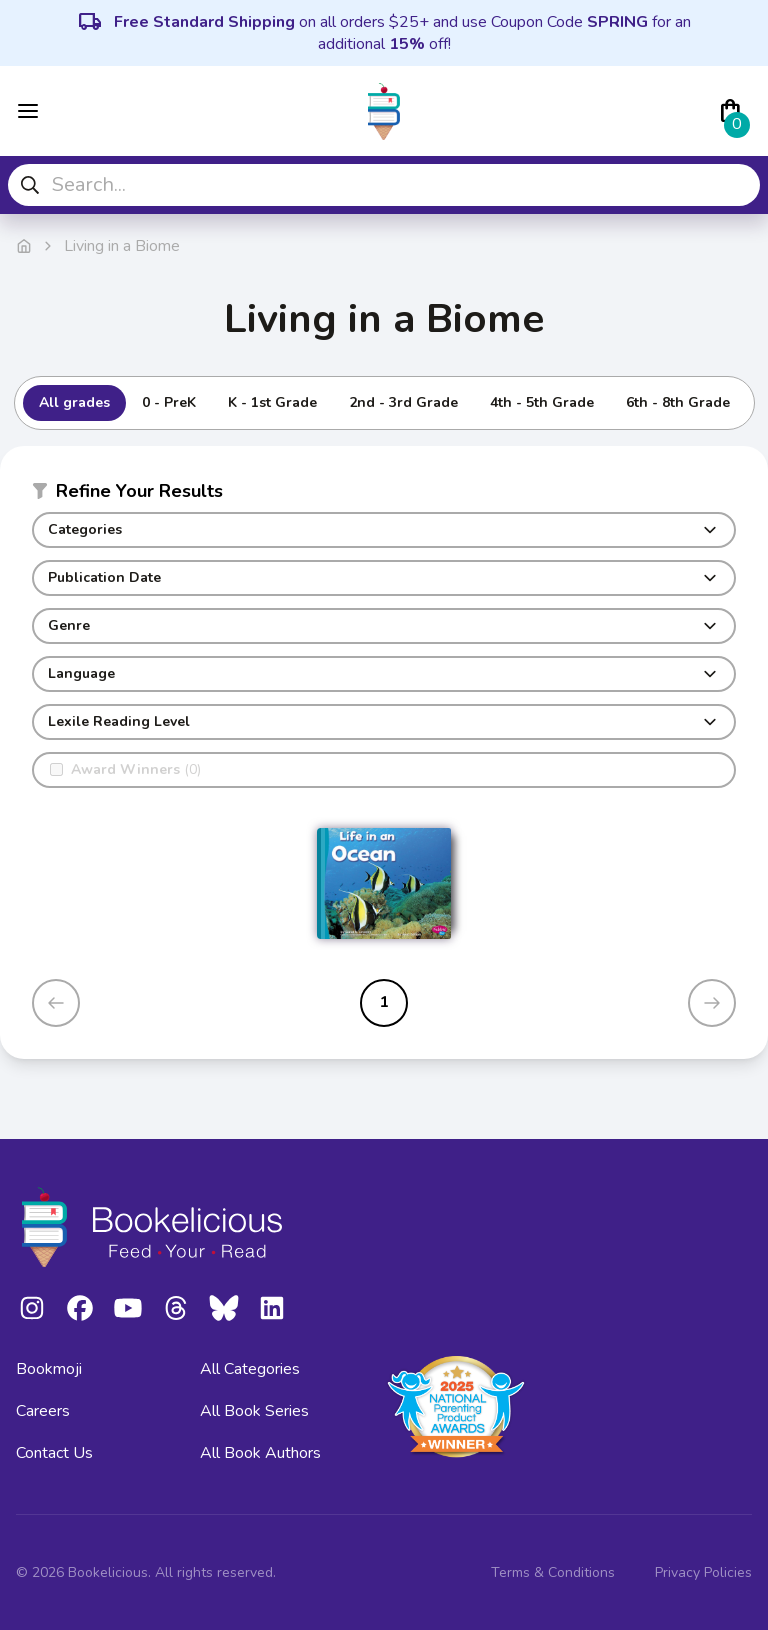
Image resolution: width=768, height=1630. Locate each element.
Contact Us (54, 1453)
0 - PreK (169, 402)
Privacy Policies (703, 1572)
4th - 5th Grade (542, 402)
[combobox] (384, 185)
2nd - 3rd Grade (403, 402)
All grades (74, 402)
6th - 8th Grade (678, 402)
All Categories (250, 1369)
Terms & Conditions (553, 1572)
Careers (43, 1411)
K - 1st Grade (272, 402)
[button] (384, 495)
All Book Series (254, 1411)
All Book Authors (260, 1453)
